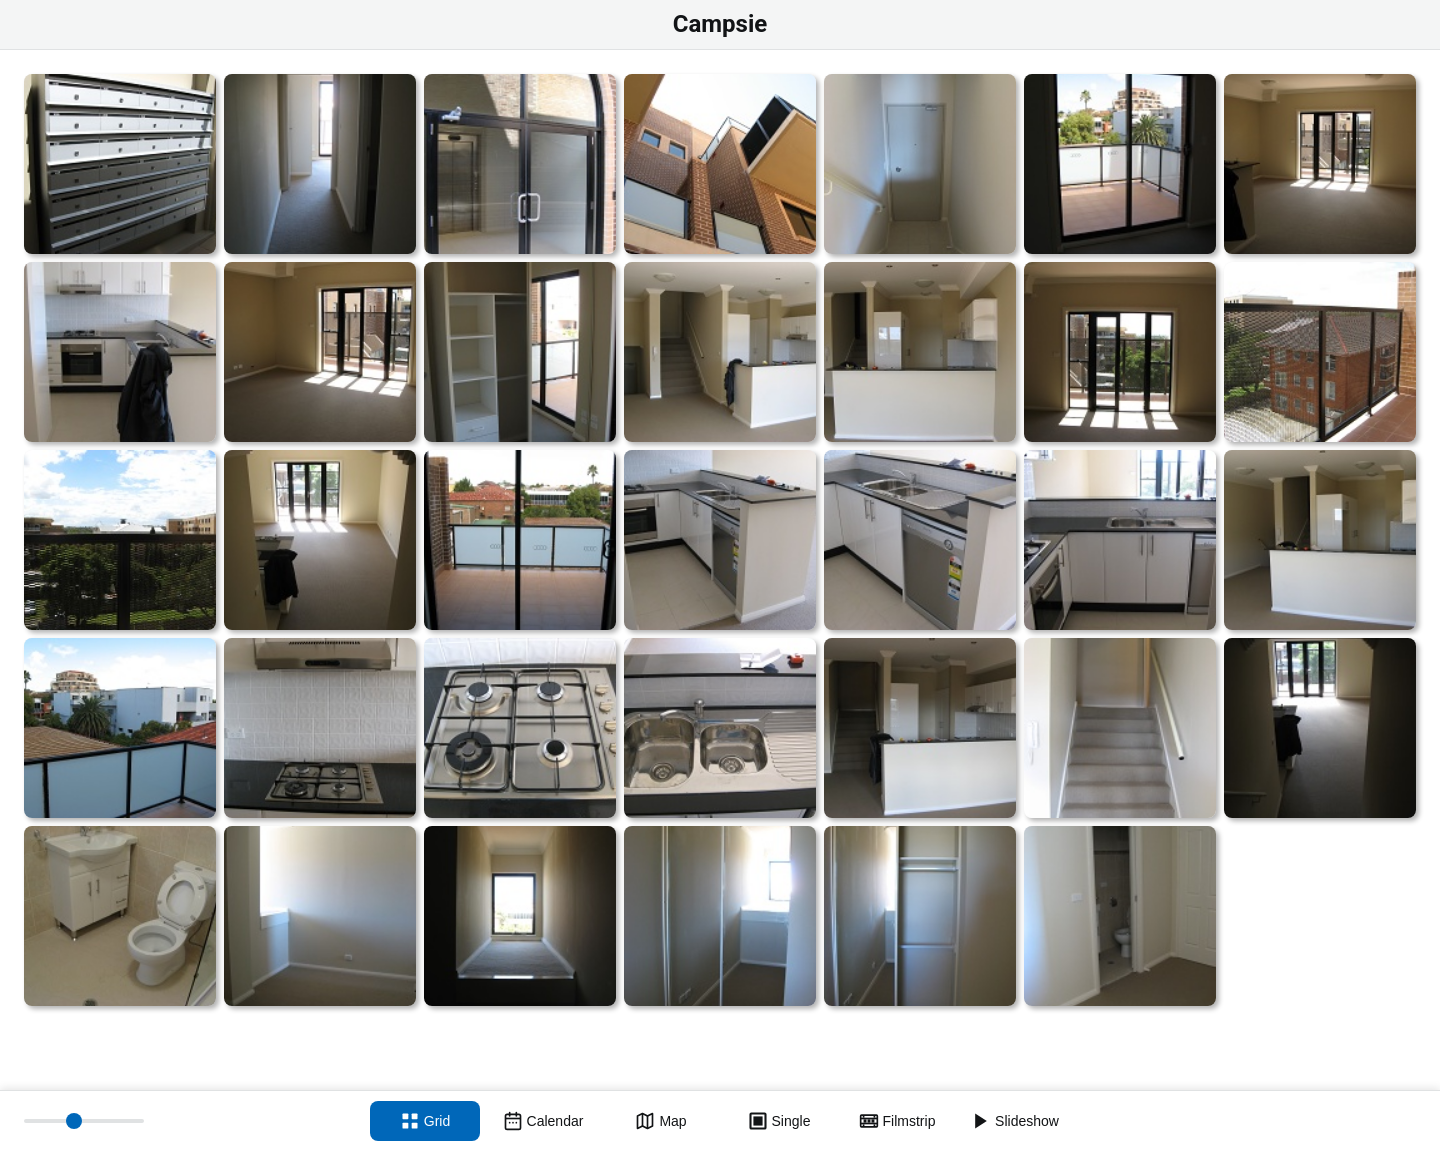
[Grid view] (425, 1121)
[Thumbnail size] (84, 1121)
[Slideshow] (1015, 1121)
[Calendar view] (543, 1121)
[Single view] (779, 1121)
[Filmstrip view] (897, 1121)
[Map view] (661, 1121)
